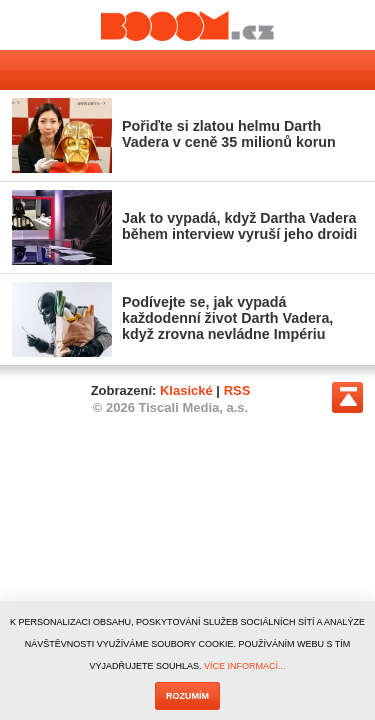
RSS (237, 390)
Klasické (186, 390)
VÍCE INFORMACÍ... (245, 666)
